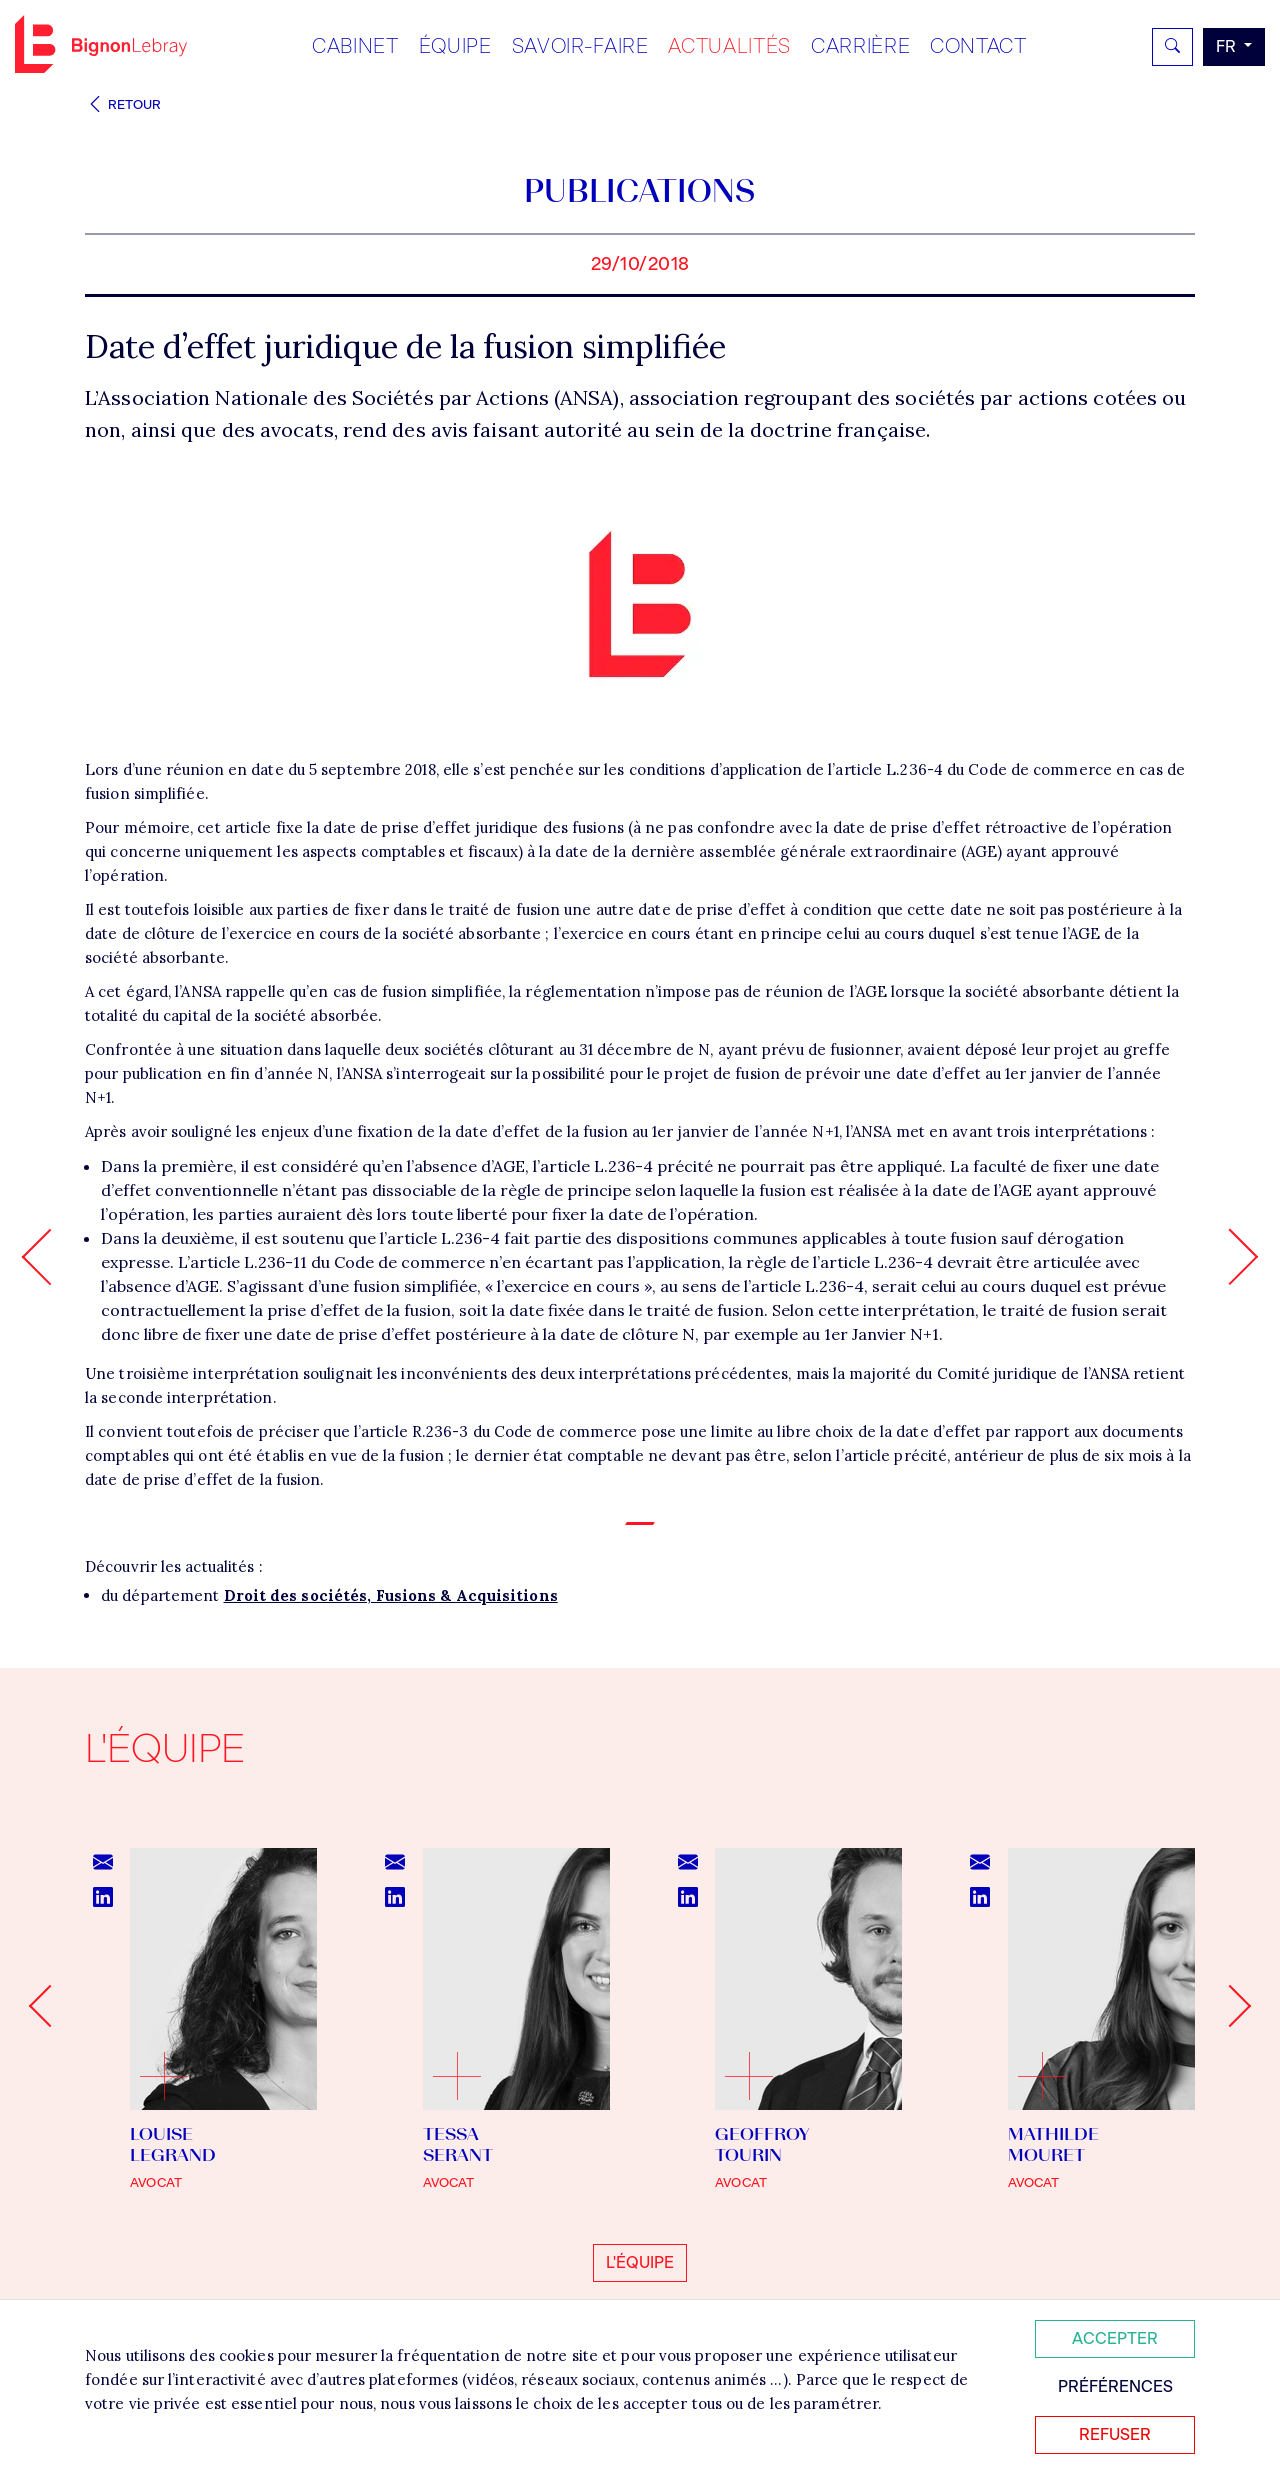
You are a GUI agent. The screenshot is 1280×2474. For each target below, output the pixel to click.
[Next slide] (1230, 2006)
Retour (123, 104)
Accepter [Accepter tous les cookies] (1115, 2338)
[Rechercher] (1172, 47)
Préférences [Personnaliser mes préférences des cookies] (1115, 2386)
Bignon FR (101, 44)
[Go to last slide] (50, 2006)
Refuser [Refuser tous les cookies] (1115, 2434)
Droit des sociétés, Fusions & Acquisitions (391, 1595)
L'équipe (640, 2262)
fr (1228, 46)
